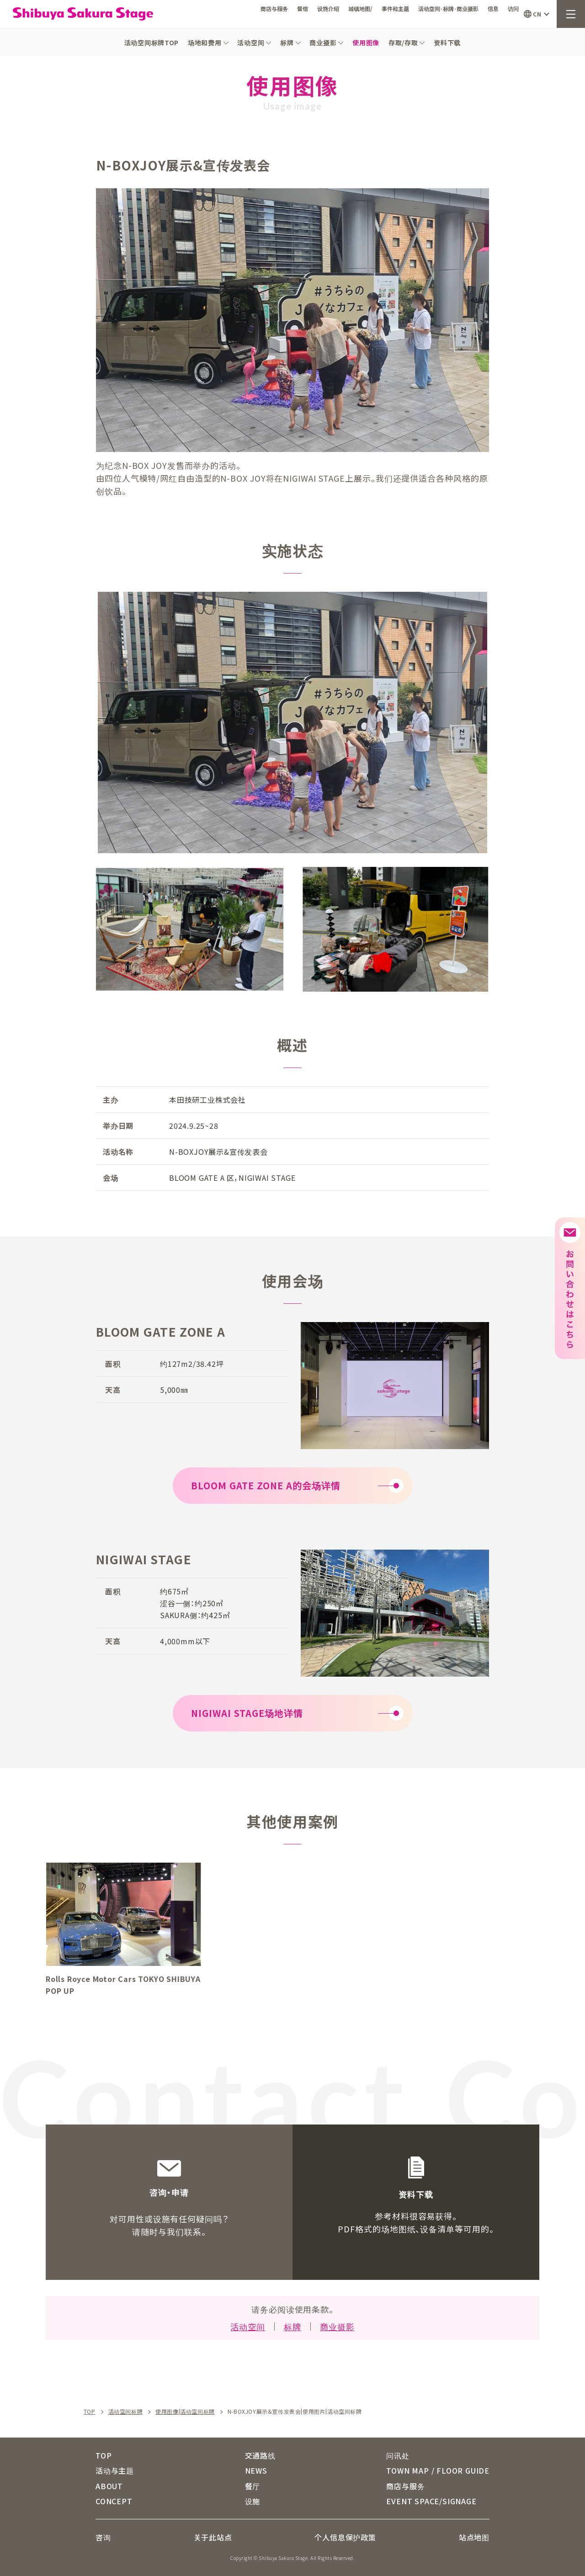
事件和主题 (395, 8)
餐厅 (253, 2485)
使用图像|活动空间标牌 (185, 2411)
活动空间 (254, 42)
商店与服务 (274, 8)
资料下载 (447, 42)
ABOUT (109, 2485)
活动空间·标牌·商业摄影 (448, 8)
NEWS (256, 2470)
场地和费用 (208, 42)
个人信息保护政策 (345, 2537)
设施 (253, 2501)
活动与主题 (115, 2470)
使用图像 (365, 42)
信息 (493, 8)
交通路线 (260, 2455)
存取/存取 (406, 42)
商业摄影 (326, 42)
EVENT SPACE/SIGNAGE (431, 2501)
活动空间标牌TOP (151, 42)
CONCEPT (114, 2501)
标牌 (290, 42)
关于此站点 (213, 2537)
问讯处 (397, 2455)
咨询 (103, 2537)
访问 (513, 8)
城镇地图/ (360, 8)
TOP (90, 2411)
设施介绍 (328, 8)
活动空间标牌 (125, 2411)
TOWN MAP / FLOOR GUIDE (437, 2470)
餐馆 (302, 8)
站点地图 (474, 2537)
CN (537, 14)
